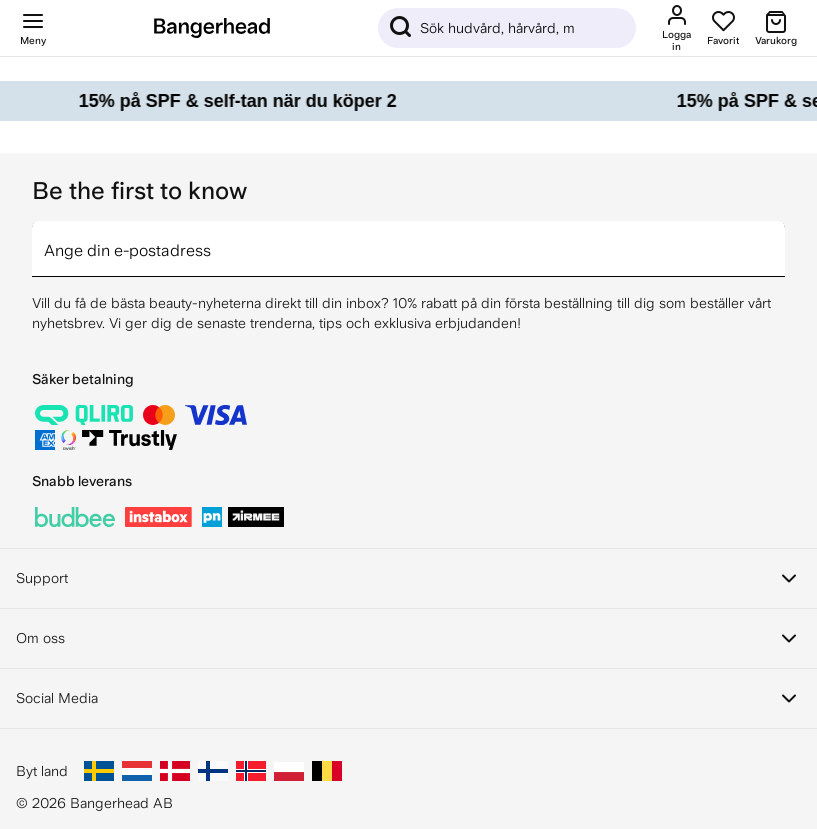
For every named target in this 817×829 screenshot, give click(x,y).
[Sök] (507, 28)
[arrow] (777, 237)
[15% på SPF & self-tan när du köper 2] (408, 101)
